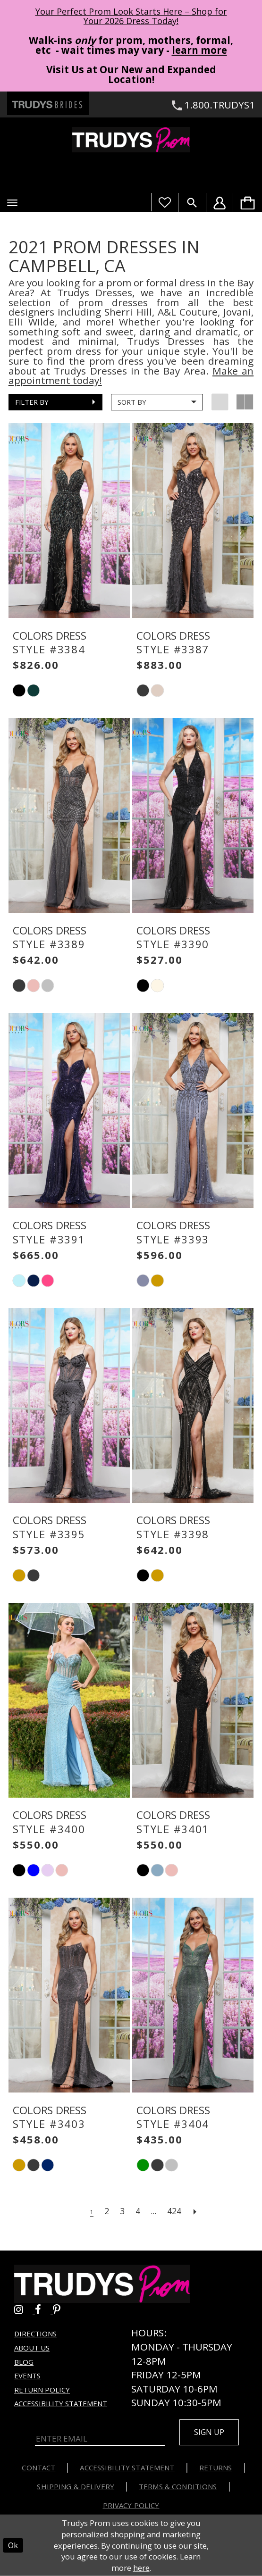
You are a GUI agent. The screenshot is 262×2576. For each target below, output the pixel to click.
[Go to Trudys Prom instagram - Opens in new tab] (24, 2309)
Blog (24, 2362)
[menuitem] (247, 202)
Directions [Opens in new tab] (35, 2333)
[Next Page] (195, 2211)
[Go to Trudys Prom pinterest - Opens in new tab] (61, 2309)
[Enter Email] (100, 2439)
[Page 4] (137, 2211)
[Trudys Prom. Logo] (131, 139)
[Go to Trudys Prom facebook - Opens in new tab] (44, 2309)
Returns (215, 2467)
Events (27, 2375)
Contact (38, 2467)
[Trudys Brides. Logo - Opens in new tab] (48, 103)
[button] (12, 202)
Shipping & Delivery (75, 2486)
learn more (199, 50)
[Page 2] (106, 2211)
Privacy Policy (131, 2505)
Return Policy (42, 2389)
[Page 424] (174, 2211)
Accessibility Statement (60, 2403)
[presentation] (69, 520)
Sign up (209, 2432)
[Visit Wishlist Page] (164, 202)
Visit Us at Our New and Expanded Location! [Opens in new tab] (131, 74)
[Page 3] (122, 2211)
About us (32, 2347)
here (141, 2567)
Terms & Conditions (178, 2486)
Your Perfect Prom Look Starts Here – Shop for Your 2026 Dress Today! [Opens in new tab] (131, 16)
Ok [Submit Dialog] (13, 2545)
